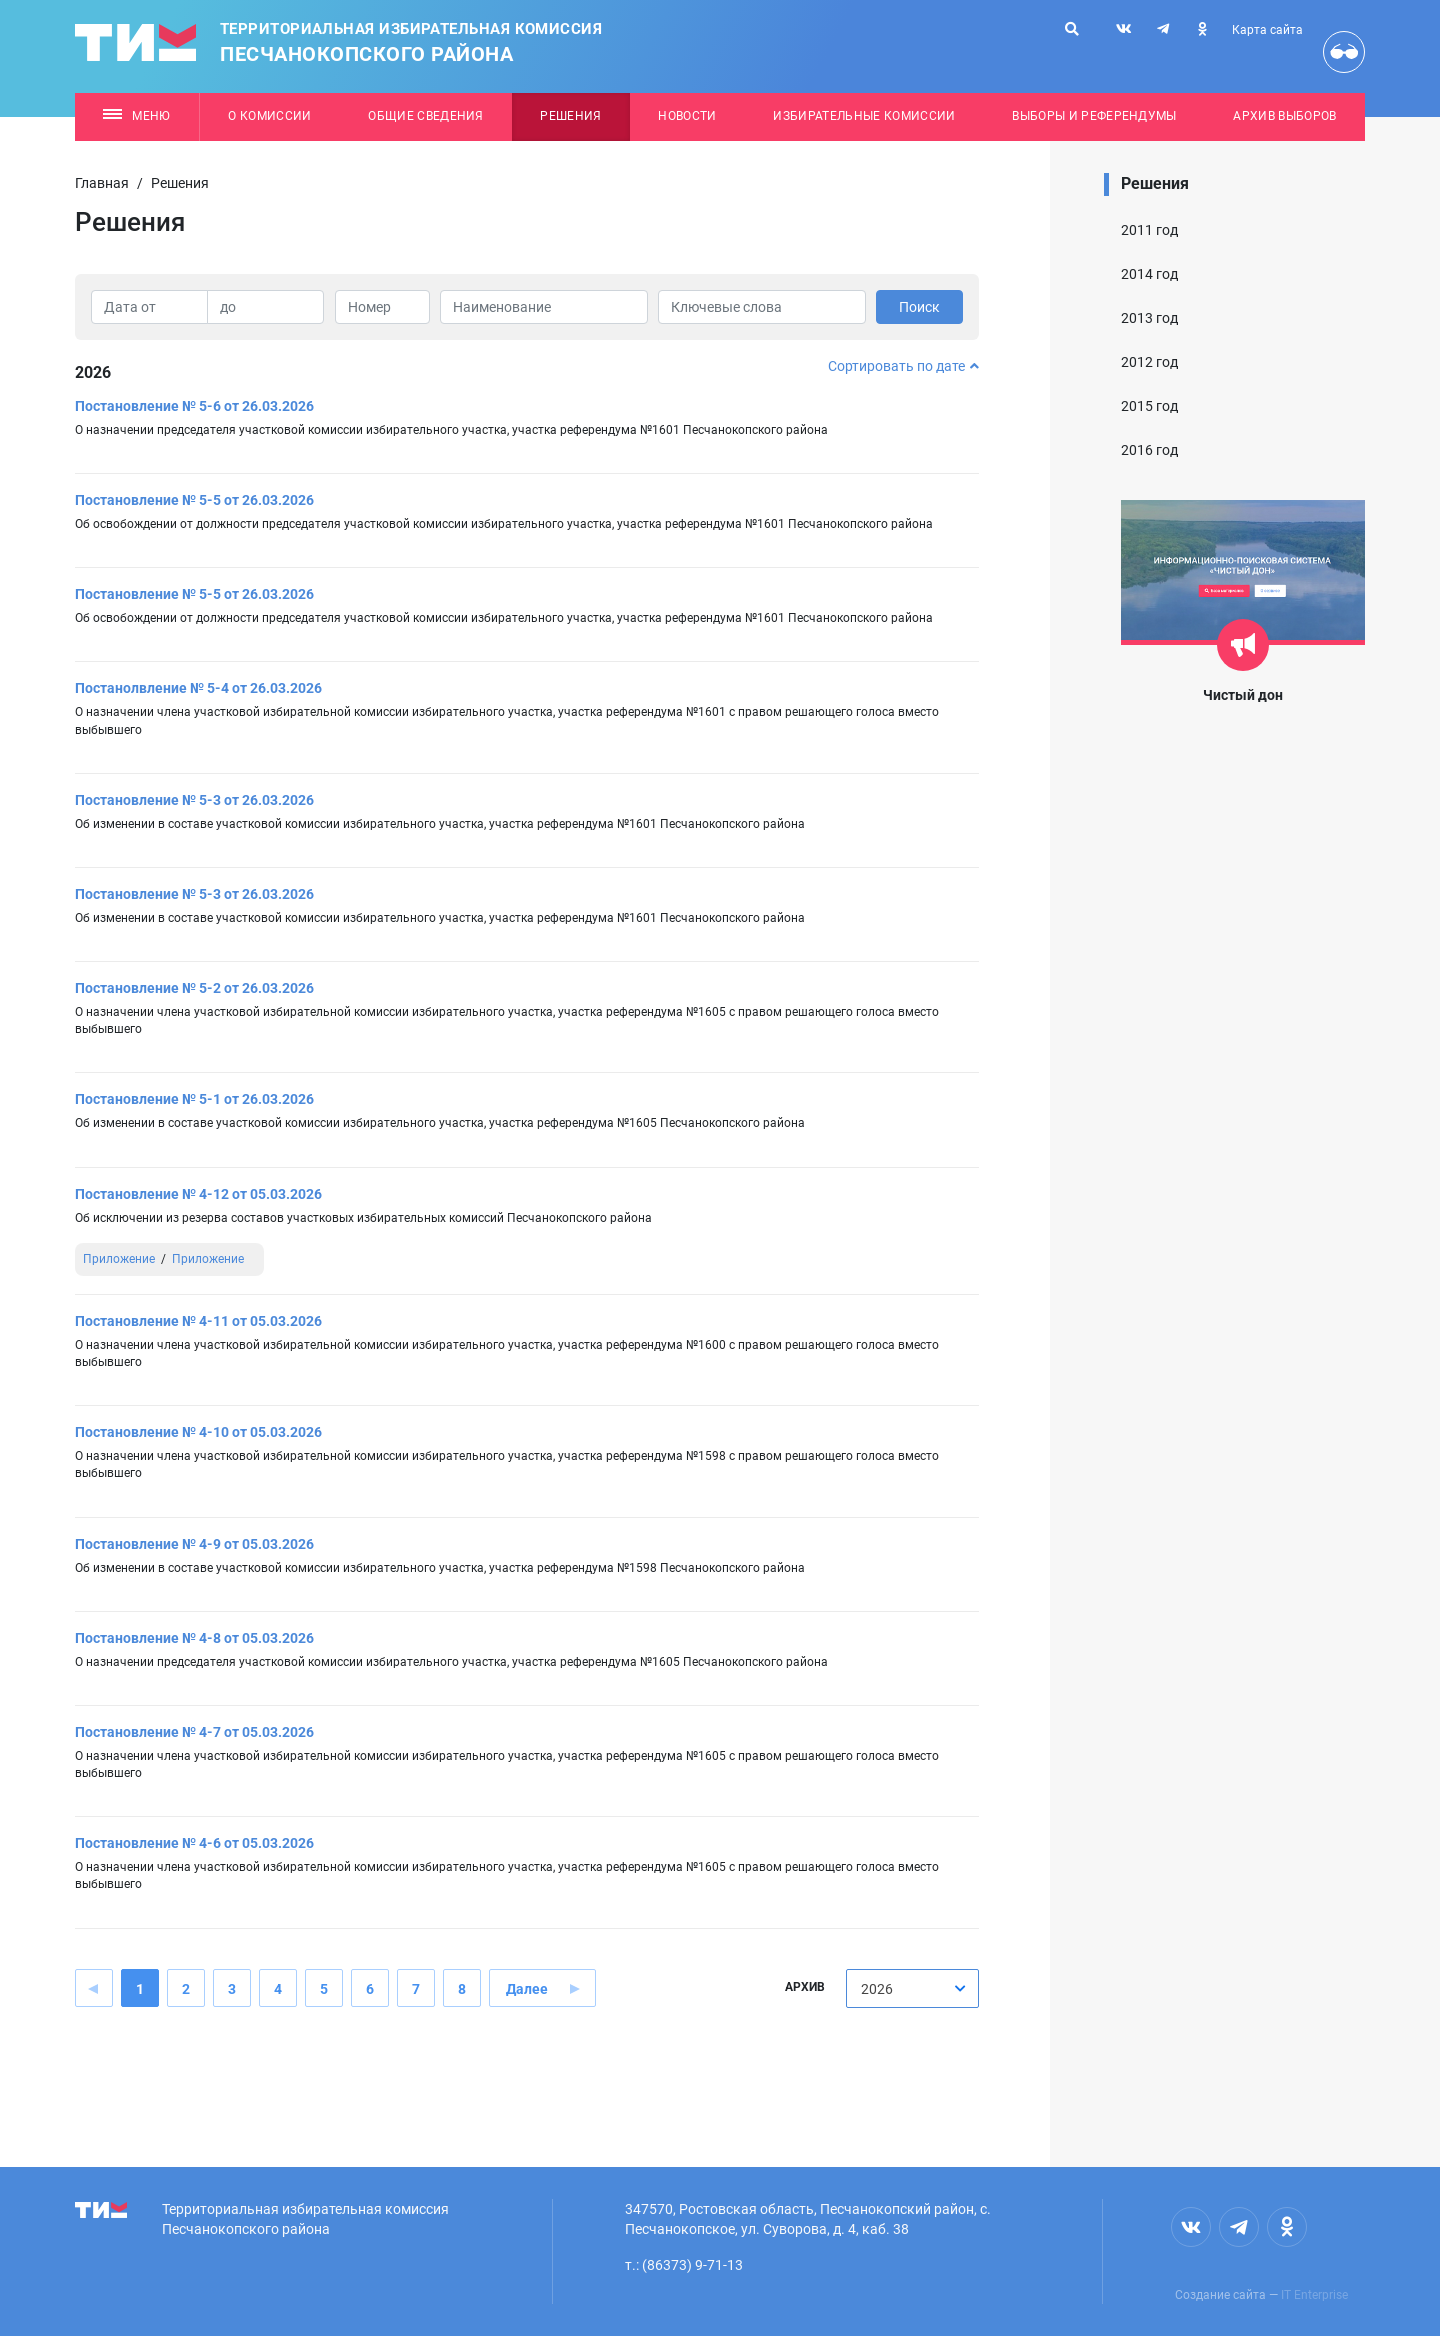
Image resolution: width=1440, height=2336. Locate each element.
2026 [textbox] (877, 1989)
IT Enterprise (1314, 2295)
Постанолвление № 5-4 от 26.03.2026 (198, 688)
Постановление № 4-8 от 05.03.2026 (194, 1638)
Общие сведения (426, 116)
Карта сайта (1267, 30)
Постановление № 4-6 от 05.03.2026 (194, 1843)
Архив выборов (1284, 116)
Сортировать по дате (903, 366)
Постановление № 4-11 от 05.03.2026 (198, 1321)
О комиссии (269, 116)
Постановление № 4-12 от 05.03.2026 (198, 1194)
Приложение (119, 1259)
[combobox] (912, 1988)
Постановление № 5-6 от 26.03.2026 (194, 406)
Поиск (919, 307)
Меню (136, 116)
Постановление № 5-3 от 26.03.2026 (194, 800)
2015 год (1149, 406)
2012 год (1149, 362)
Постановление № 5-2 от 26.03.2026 (194, 988)
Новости (687, 116)
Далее (527, 1989)
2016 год (1149, 450)
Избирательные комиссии (864, 116)
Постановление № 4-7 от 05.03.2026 (194, 1732)
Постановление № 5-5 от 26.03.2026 (194, 500)
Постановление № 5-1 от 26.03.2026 (194, 1099)
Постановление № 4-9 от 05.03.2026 (194, 1544)
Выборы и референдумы (1094, 116)
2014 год (1149, 274)
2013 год (1149, 318)
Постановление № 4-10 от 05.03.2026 (198, 1432)
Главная (102, 183)
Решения (570, 116)
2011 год (1149, 230)
